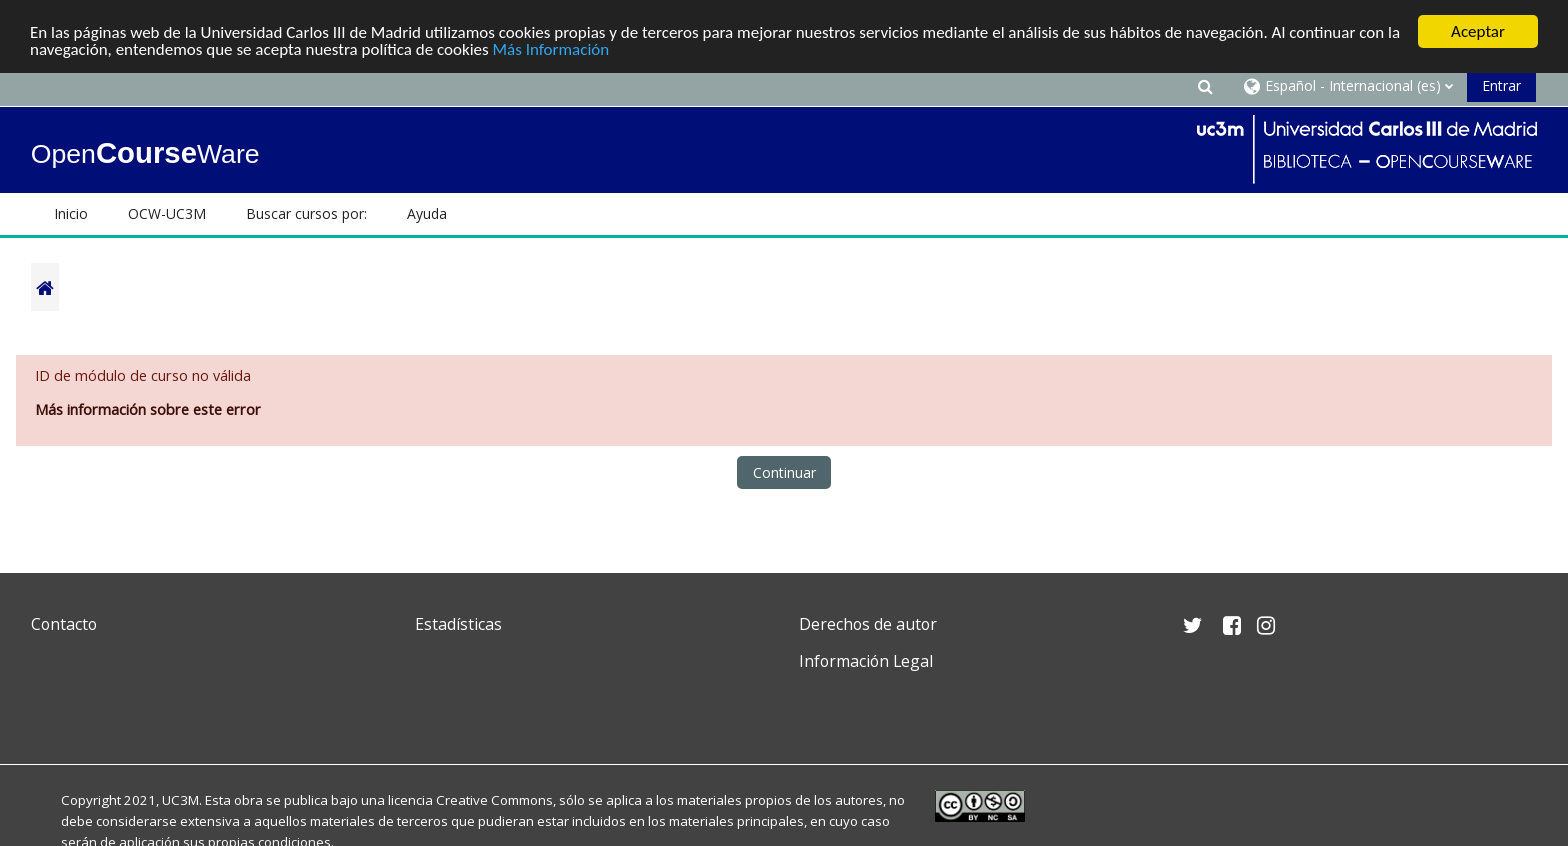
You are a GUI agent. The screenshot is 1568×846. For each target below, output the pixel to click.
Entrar (1501, 85)
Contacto (64, 624)
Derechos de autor (868, 624)
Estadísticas (458, 624)
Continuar (784, 472)
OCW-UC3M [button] (167, 213)
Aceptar (1478, 31)
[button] (1205, 85)
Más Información (551, 48)
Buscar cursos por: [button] (306, 213)
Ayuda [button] (427, 213)
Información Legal (866, 661)
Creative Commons (494, 800)
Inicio (71, 213)
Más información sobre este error (148, 409)
